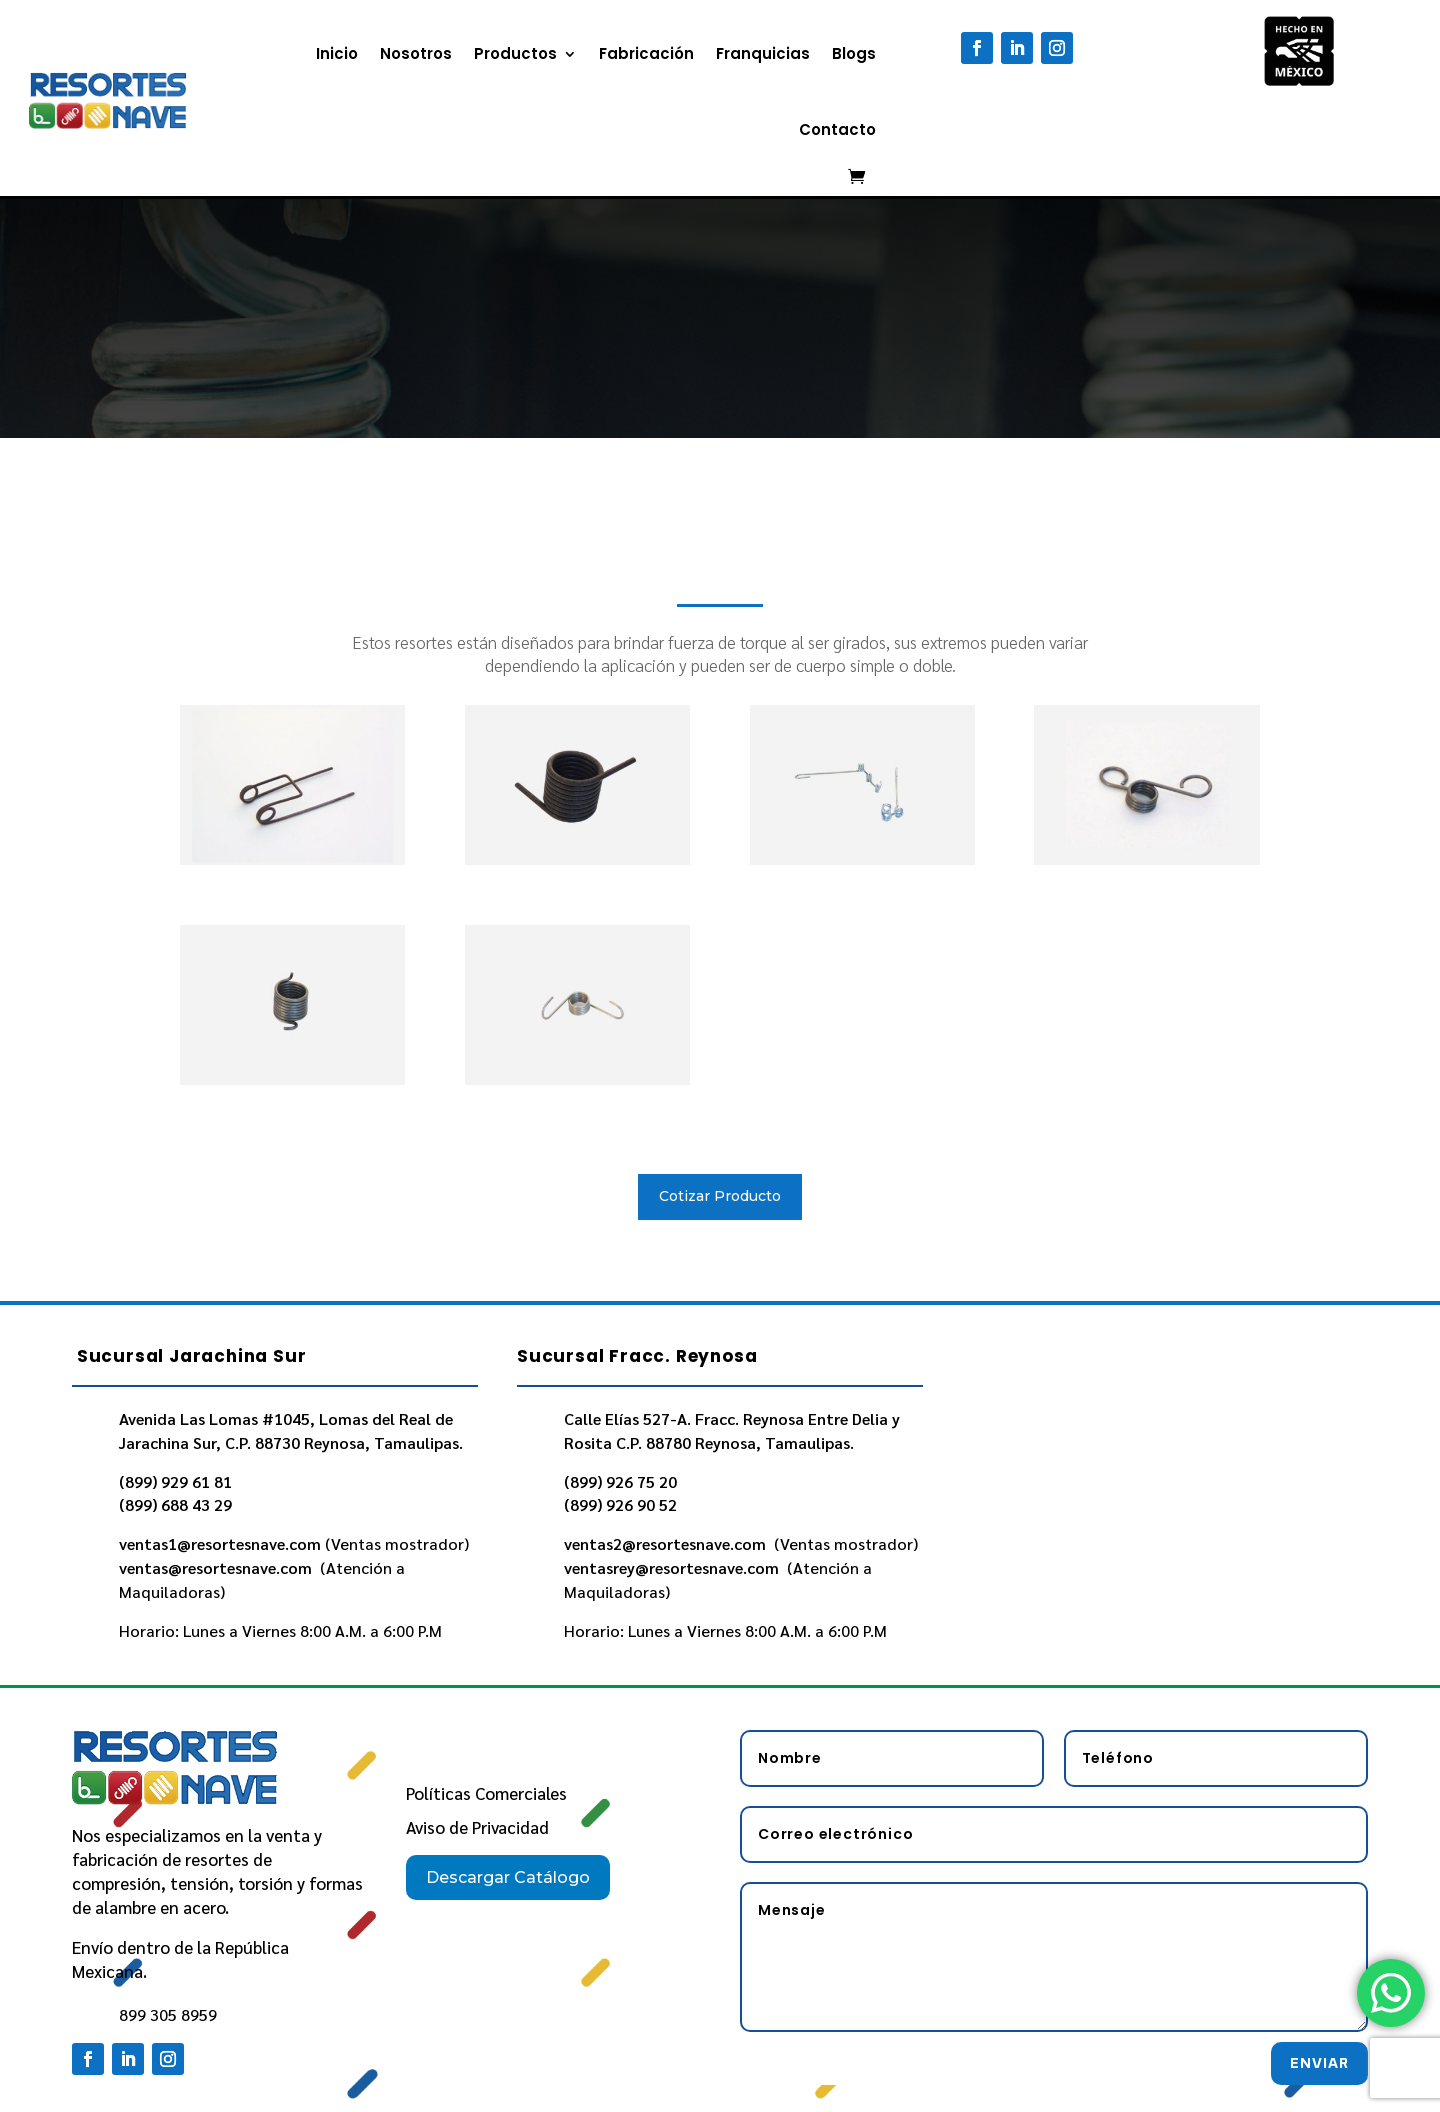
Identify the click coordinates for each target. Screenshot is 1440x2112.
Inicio (337, 53)
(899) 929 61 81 (175, 1481)
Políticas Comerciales (486, 1793)
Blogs (854, 53)
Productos (515, 53)
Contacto (837, 129)
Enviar (1319, 2063)
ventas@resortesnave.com (217, 1567)
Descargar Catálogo (508, 1877)
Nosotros (416, 53)
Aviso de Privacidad (477, 1827)
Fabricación (646, 53)
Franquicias (763, 53)
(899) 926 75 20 (620, 1481)
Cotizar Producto (720, 1196)
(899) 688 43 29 (175, 1504)
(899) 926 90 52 (620, 1504)
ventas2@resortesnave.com (667, 1543)
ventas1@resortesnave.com (220, 1543)
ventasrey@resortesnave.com (673, 1567)
